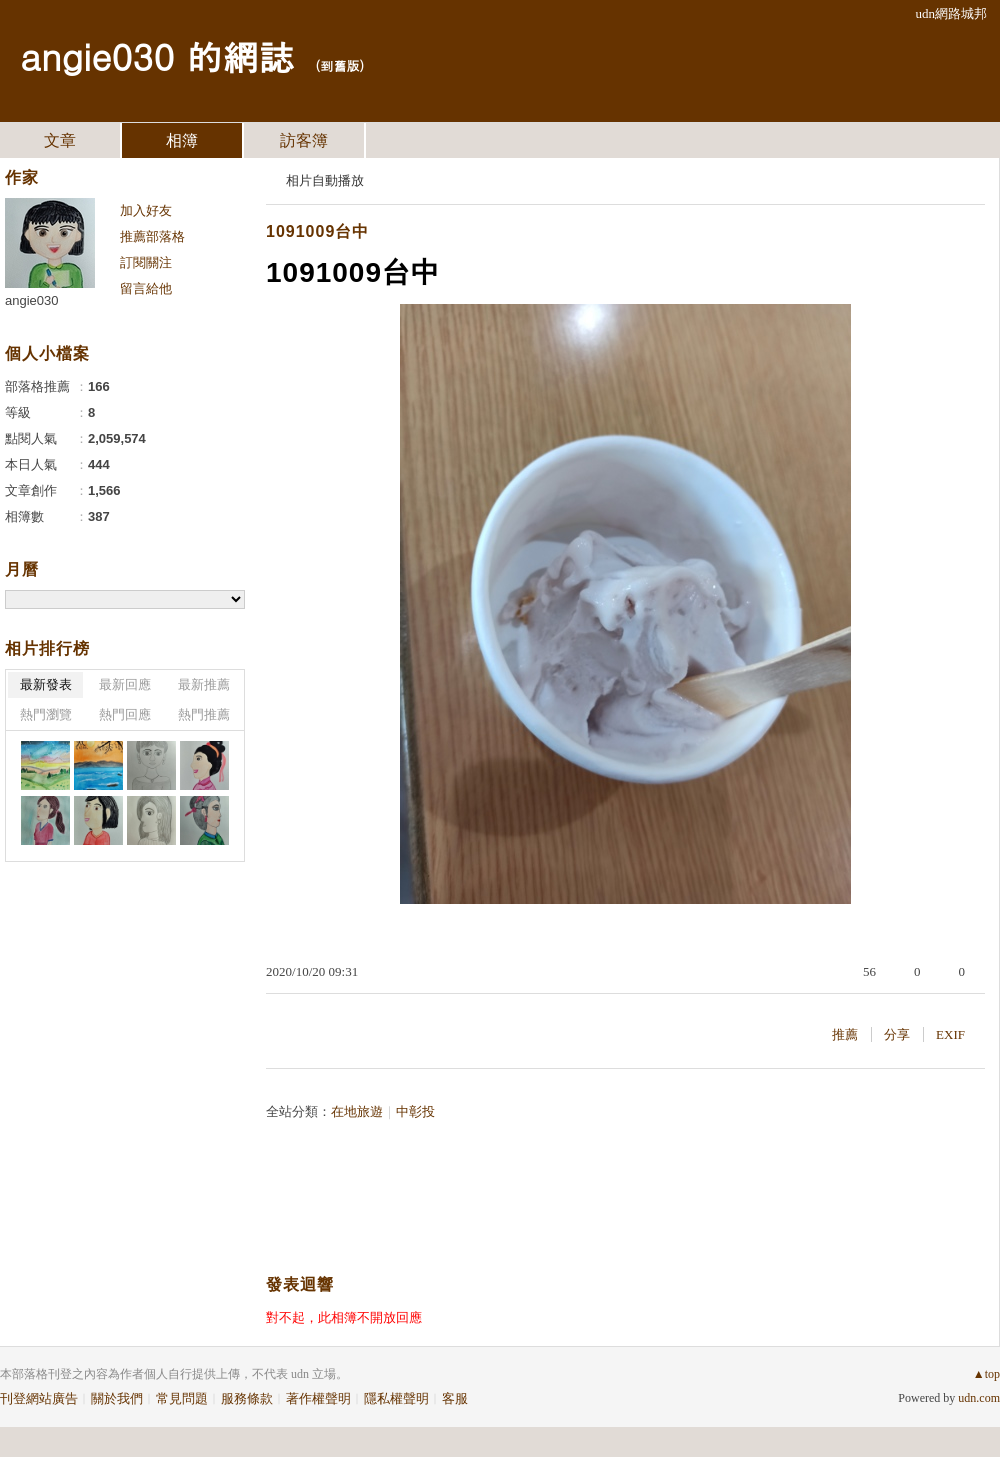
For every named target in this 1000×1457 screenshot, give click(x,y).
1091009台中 (317, 231)
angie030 (32, 300)
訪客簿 (304, 140)
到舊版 (339, 65)
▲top (986, 1374)
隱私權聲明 (396, 1398)
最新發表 (46, 684)
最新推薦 (204, 684)
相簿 (182, 140)
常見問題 (182, 1398)
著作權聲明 (318, 1398)
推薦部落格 (152, 236)
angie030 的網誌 (157, 55)
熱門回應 (125, 714)
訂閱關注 (146, 262)
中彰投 (415, 1111)
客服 (455, 1398)
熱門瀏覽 (46, 714)
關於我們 (117, 1398)
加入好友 (146, 210)
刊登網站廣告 (39, 1398)
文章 (60, 140)
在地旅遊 (357, 1111)
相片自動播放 (325, 180)
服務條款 (247, 1398)
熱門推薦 (204, 714)
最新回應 (125, 684)
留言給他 (146, 288)
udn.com (979, 1398)
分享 (897, 1034)
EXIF (950, 1034)
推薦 (845, 1034)
